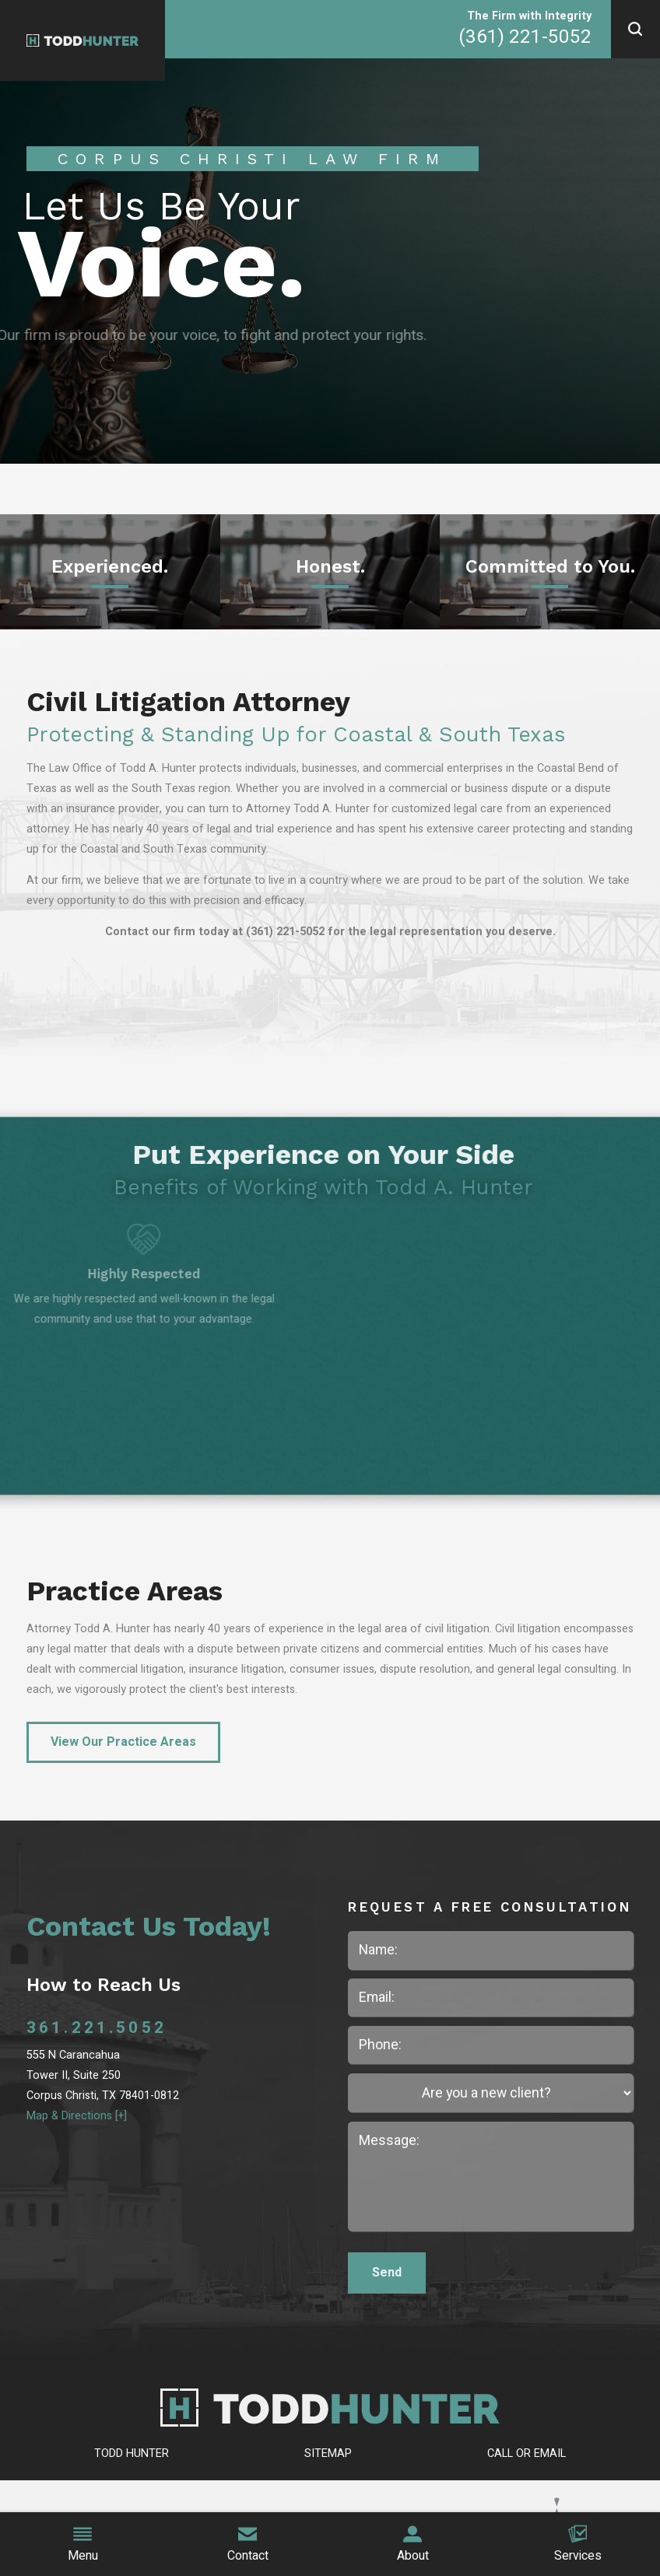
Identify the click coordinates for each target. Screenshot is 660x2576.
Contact (248, 2545)
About (413, 2545)
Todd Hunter (131, 2453)
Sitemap (328, 2453)
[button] (635, 29)
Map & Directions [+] (76, 2116)
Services (578, 2545)
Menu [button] (83, 2545)
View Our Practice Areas (123, 1742)
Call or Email (526, 2453)
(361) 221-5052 (525, 37)
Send (387, 2272)
